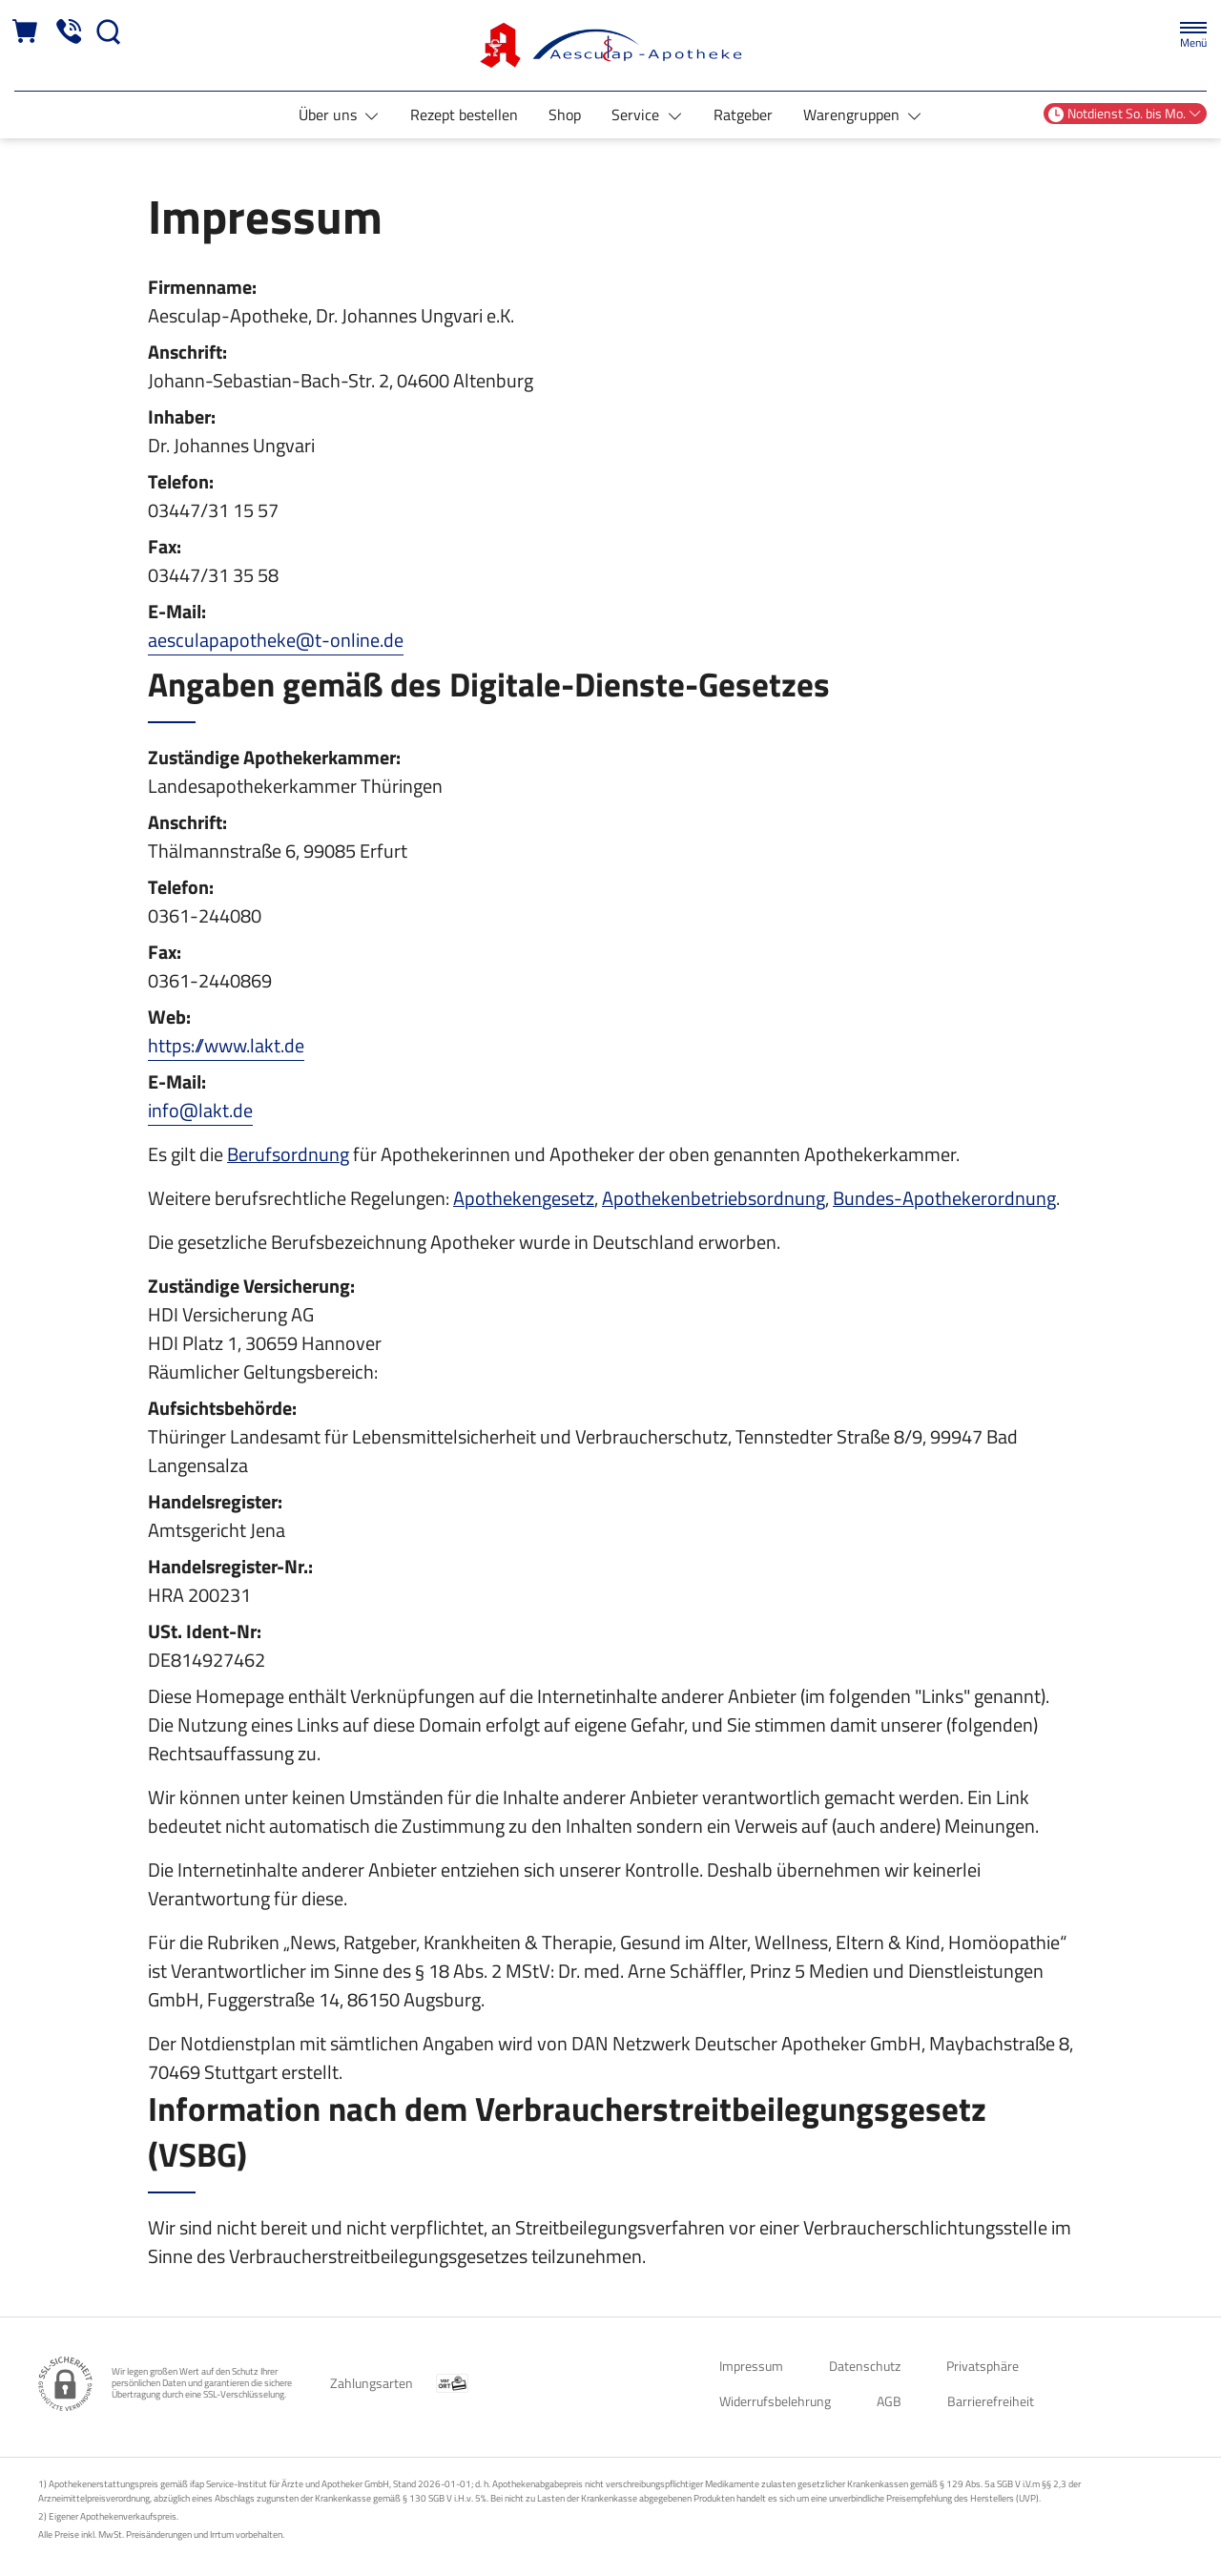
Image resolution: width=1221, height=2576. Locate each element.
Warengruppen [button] (853, 114)
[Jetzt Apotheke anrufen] (69, 32)
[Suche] (109, 31)
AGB (889, 2401)
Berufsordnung (288, 1154)
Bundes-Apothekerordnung (944, 1198)
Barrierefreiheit (990, 2401)
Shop (564, 114)
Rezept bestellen (464, 114)
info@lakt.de (200, 1110)
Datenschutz (864, 2366)
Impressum (751, 2366)
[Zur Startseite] (610, 45)
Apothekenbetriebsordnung (713, 1198)
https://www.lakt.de (226, 1045)
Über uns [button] (330, 114)
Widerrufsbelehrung (775, 2401)
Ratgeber (743, 114)
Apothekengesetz (523, 1198)
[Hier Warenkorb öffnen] (26, 32)
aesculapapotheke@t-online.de (276, 639)
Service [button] (637, 114)
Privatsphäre (982, 2366)
